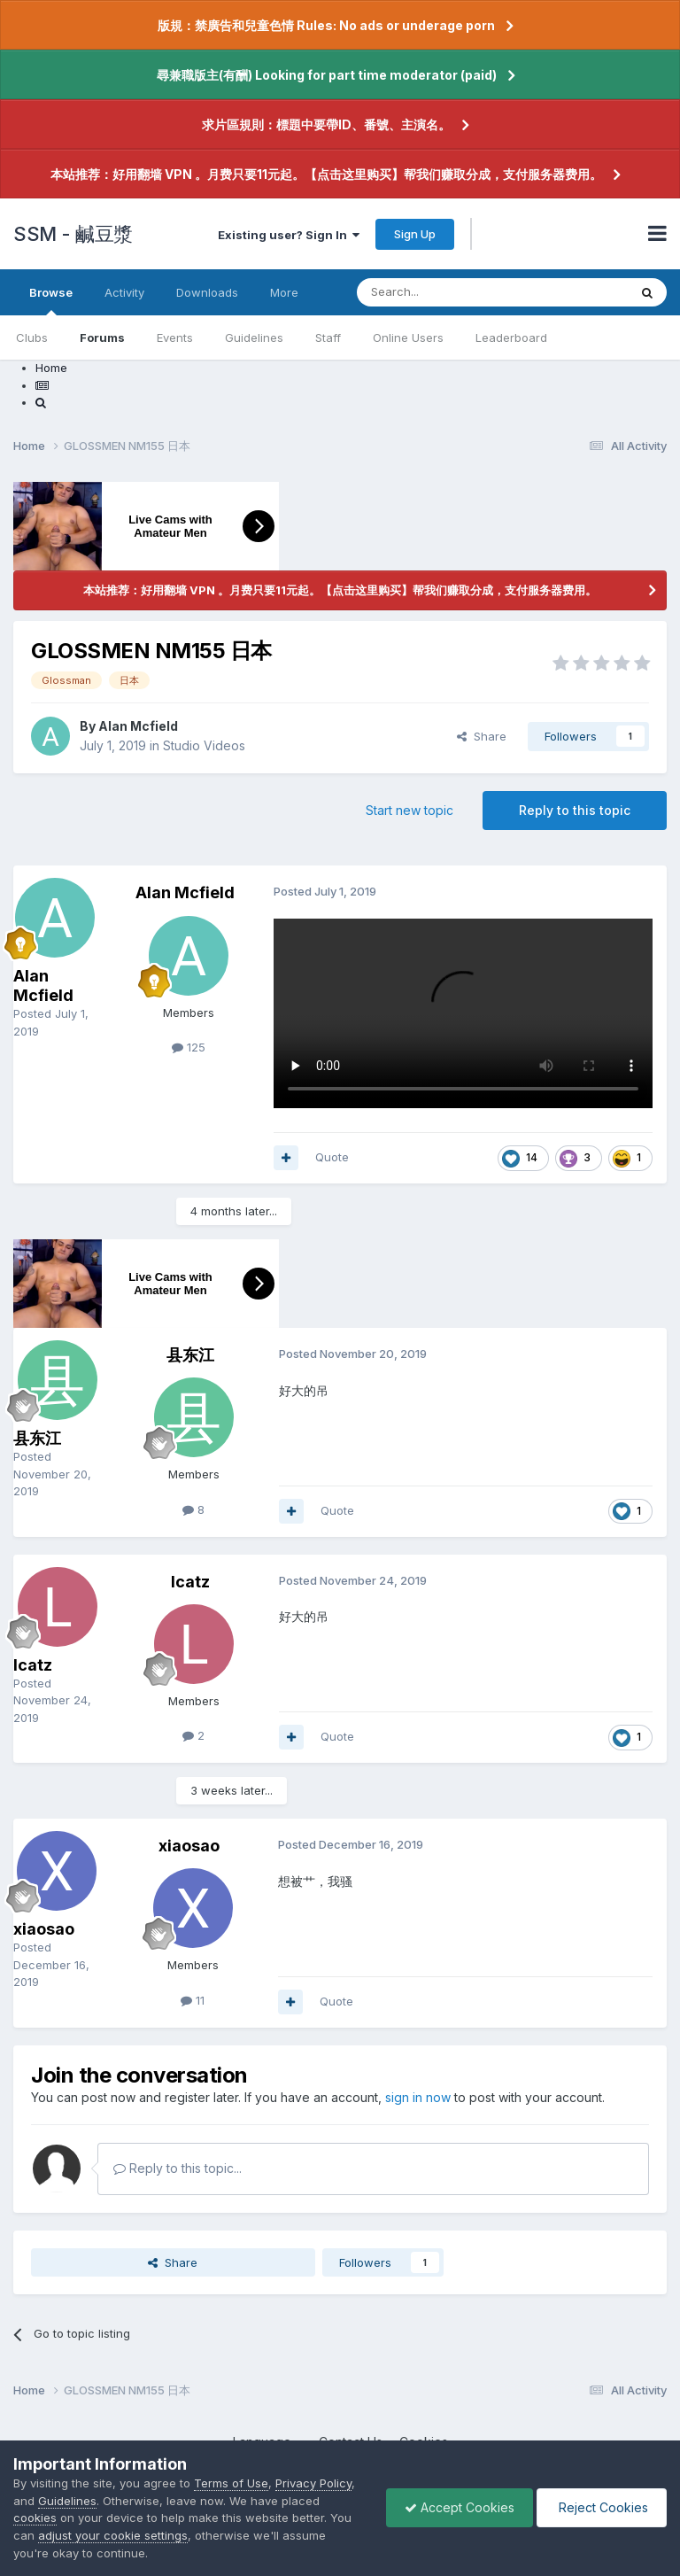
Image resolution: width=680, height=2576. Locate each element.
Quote (332, 1157)
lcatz (32, 1665)
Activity (124, 292)
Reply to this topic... (177, 2168)
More (284, 292)
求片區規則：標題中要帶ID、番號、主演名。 (326, 124)
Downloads (207, 292)
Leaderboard (511, 337)
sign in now (418, 2097)
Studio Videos (204, 745)
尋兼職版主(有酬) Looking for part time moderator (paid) (327, 74)
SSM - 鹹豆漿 (73, 233)
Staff (328, 337)
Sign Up (415, 234)
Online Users (408, 337)
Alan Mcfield (138, 725)
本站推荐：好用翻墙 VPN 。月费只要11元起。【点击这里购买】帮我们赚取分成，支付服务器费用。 (326, 174)
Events (175, 337)
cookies (35, 2517)
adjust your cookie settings (113, 2535)
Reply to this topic (574, 810)
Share (481, 736)
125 (188, 1047)
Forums (102, 337)
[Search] (447, 292)
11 (193, 2000)
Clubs (32, 337)
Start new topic (409, 810)
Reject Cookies (601, 2507)
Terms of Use (231, 2483)
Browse (51, 300)
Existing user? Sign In (288, 235)
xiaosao (43, 1929)
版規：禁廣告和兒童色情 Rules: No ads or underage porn (326, 25)
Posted (52, 1473)
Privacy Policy (313, 2483)
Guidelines (254, 337)
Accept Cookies (459, 2507)
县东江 (37, 1438)
